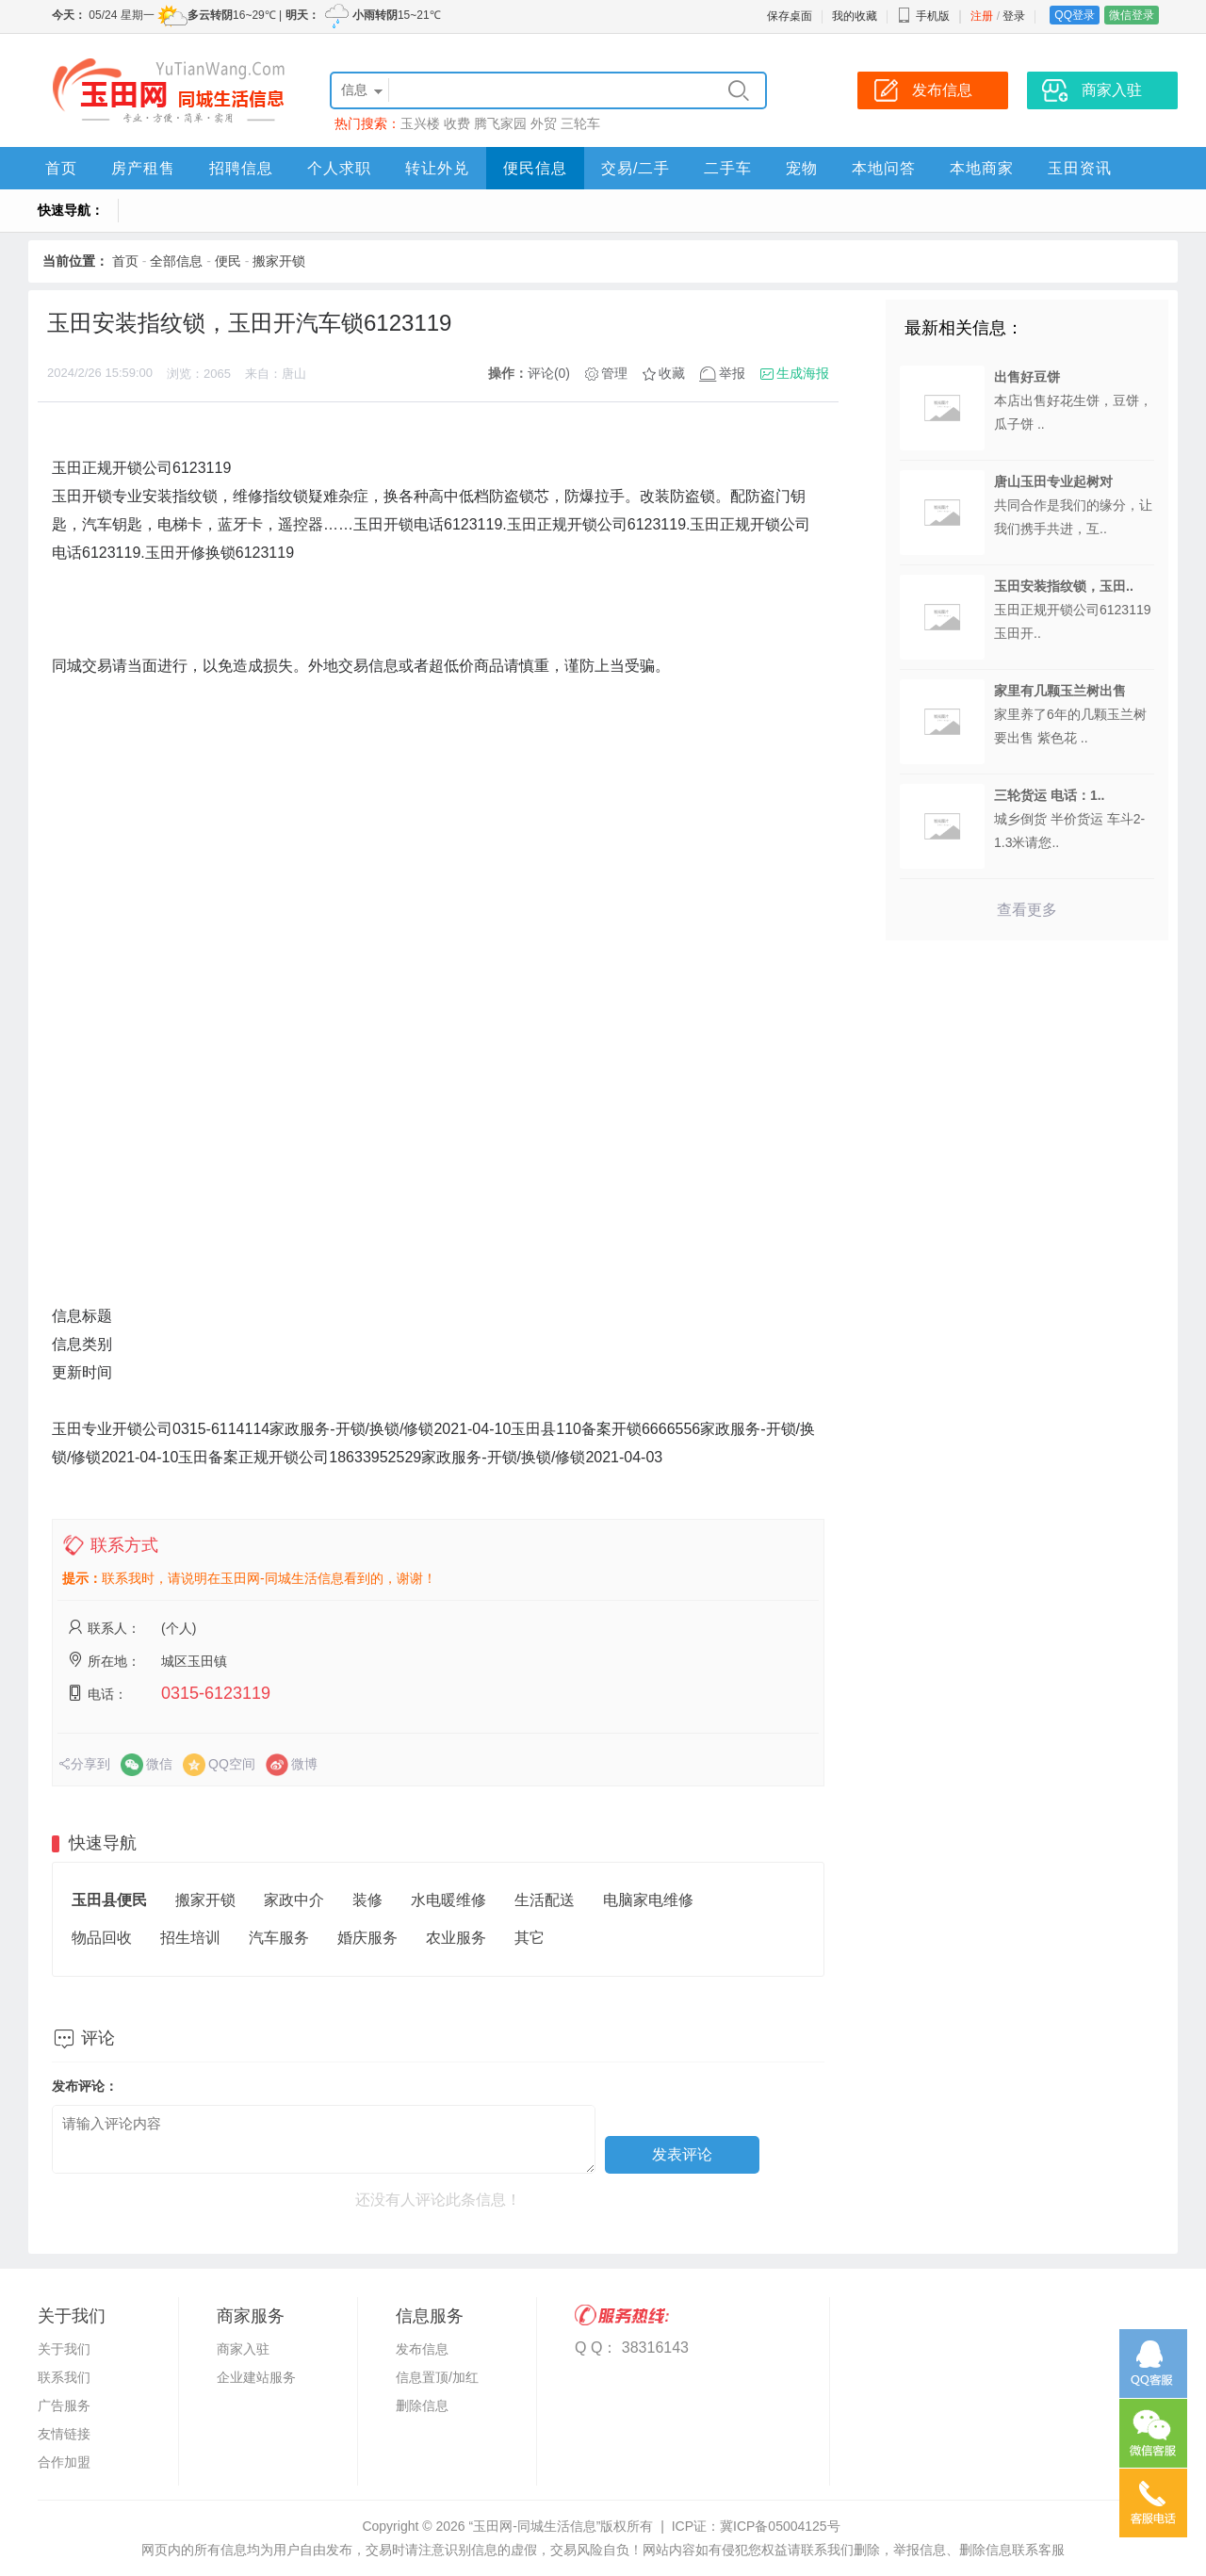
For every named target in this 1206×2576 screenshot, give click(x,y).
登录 (1013, 16)
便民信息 (535, 168)
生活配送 (544, 1900)
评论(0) (549, 373)
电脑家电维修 (648, 1900)
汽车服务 (279, 1938)
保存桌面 (789, 16)
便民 (228, 261)
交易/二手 (635, 168)
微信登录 (1131, 15)
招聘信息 (241, 168)
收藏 (672, 373)
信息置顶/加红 (437, 2377)
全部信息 (176, 261)
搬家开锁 (279, 261)
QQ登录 (1074, 15)
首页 (61, 168)
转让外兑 (437, 168)
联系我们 (64, 2377)
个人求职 (339, 168)
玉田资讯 (1080, 168)
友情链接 (64, 2433)
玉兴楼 (420, 123)
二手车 (728, 168)
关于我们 (64, 2348)
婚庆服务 (367, 1938)
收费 (457, 123)
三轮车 (580, 123)
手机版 (923, 16)
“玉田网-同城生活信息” (534, 2526)
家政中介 (294, 1900)
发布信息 (422, 2348)
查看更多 (1027, 910)
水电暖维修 (448, 1900)
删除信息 (422, 2405)
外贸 (543, 123)
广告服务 (64, 2405)
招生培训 (190, 1938)
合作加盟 (64, 2462)
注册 (981, 16)
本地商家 (982, 168)
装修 (367, 1900)
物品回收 (102, 1938)
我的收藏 (854, 16)
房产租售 (143, 168)
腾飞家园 (500, 123)
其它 (529, 1938)
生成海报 (802, 373)
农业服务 (456, 1938)
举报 (732, 373)
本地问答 (884, 168)
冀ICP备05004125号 (780, 2526)
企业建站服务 (256, 2377)
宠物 (802, 168)
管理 (614, 373)
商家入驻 (243, 2348)
